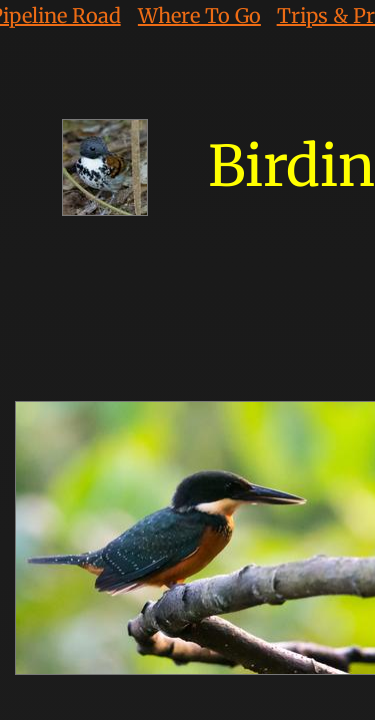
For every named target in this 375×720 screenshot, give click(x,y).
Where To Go (199, 15)
